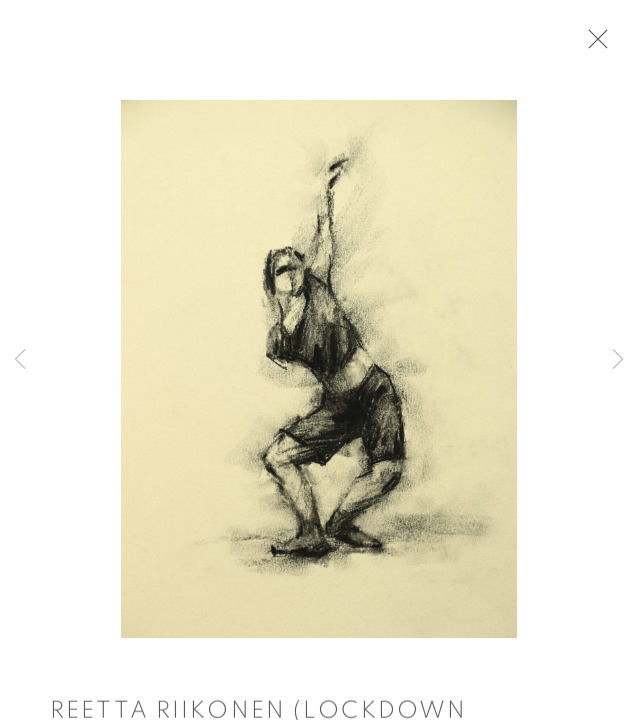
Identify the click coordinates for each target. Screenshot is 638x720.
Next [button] (618, 360)
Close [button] (593, 45)
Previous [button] (20, 360)
